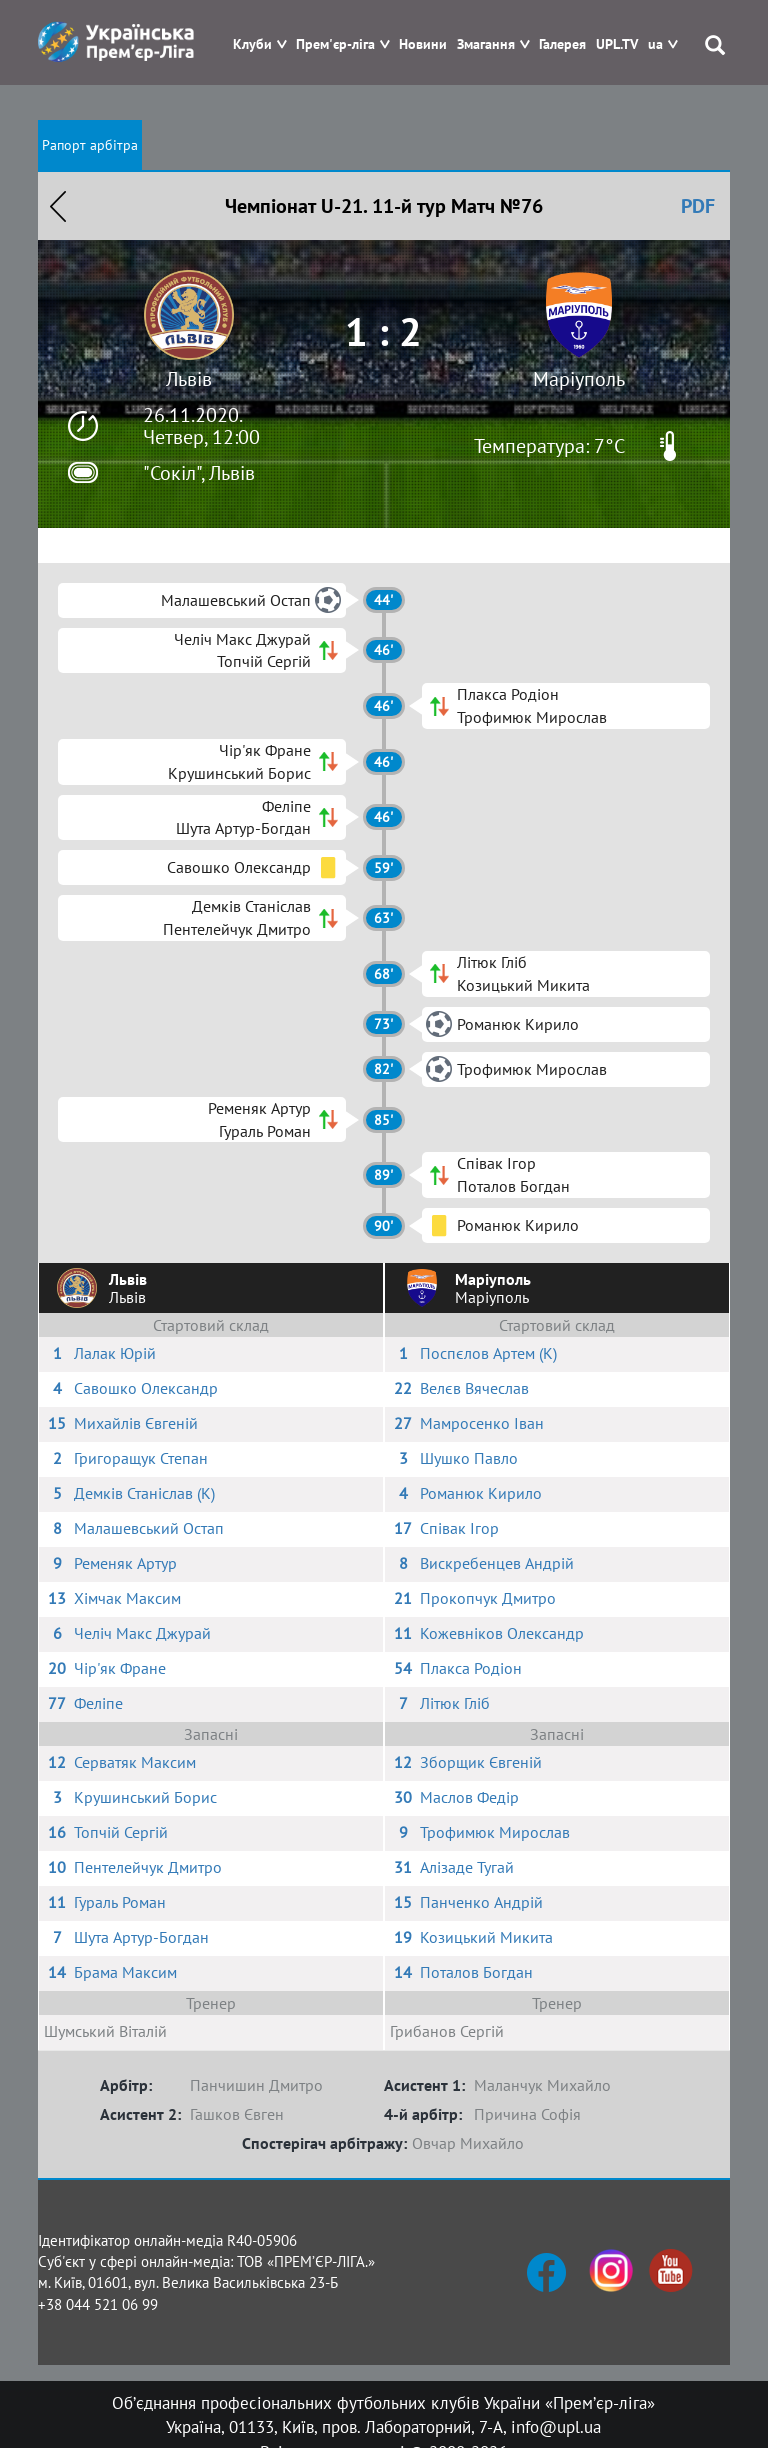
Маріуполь (579, 379)
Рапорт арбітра (90, 145)
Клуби (252, 44)
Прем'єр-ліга (335, 44)
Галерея (562, 44)
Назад (58, 206)
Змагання (486, 44)
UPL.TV (617, 44)
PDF (698, 206)
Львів (189, 379)
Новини (423, 44)
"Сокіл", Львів (199, 473)
